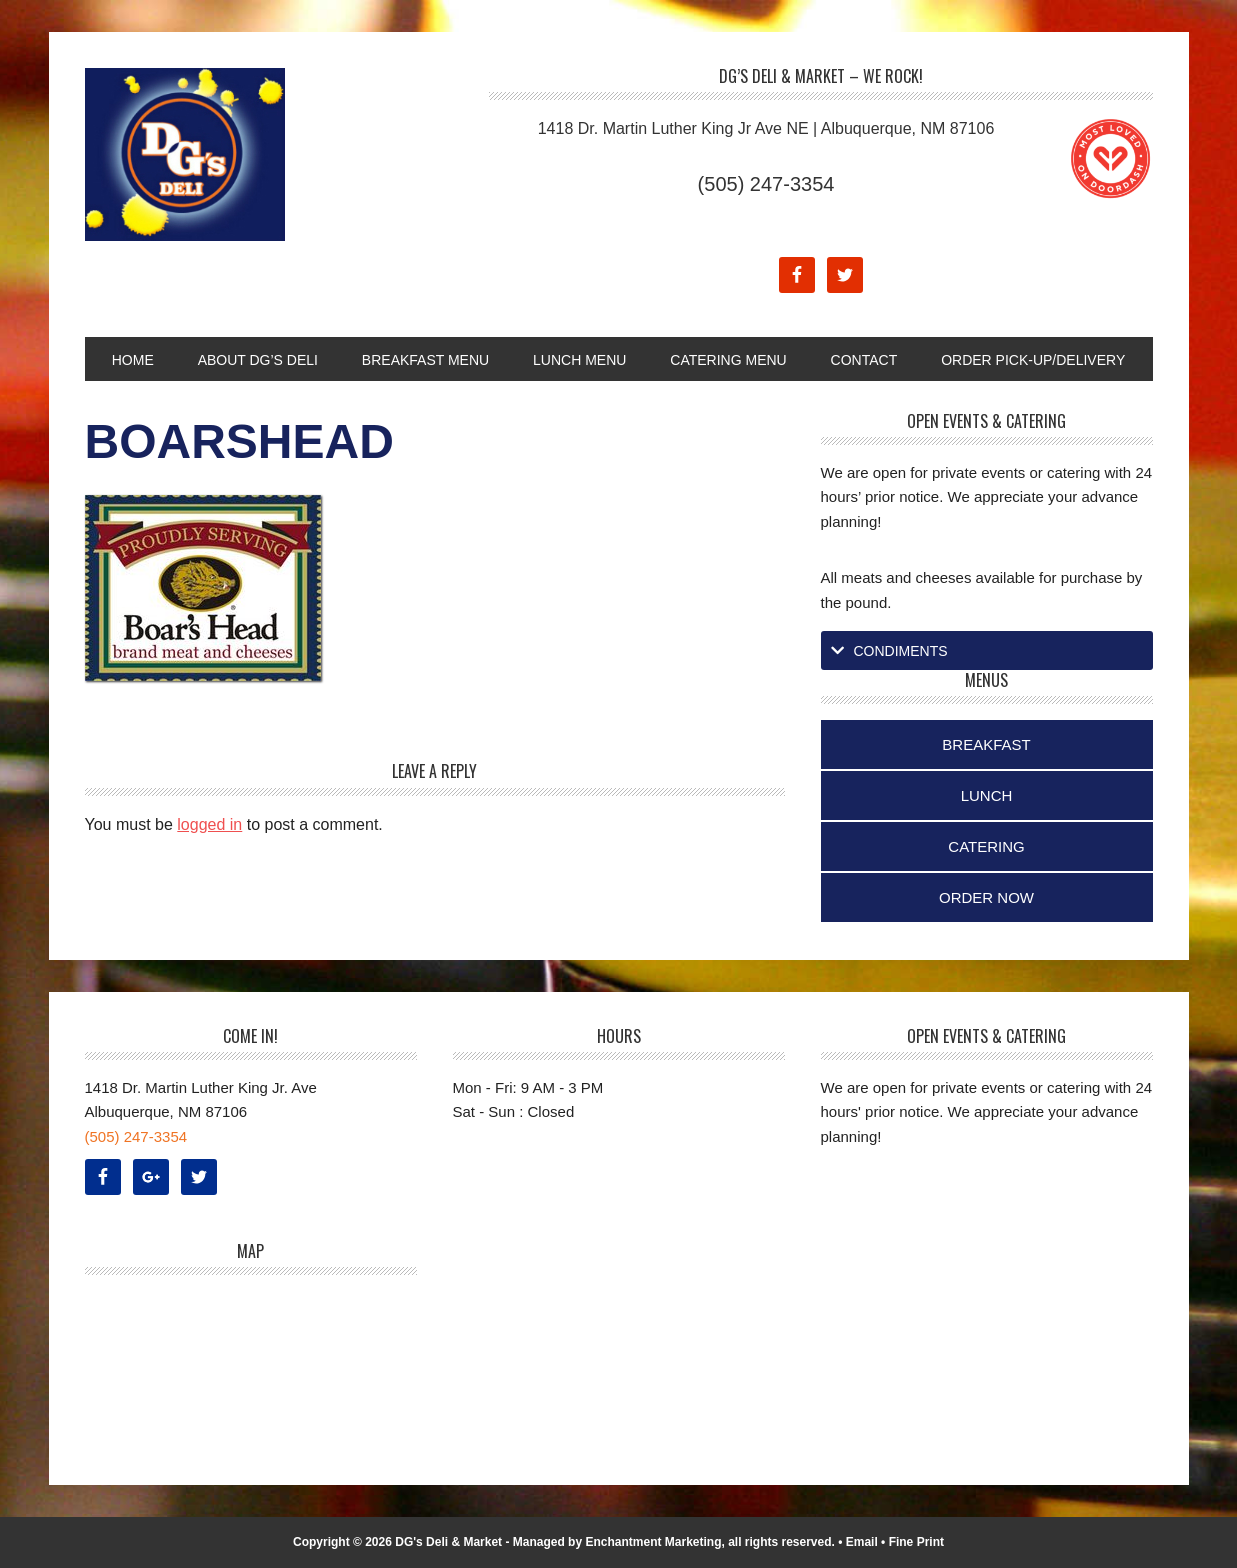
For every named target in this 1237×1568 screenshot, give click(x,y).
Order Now (986, 897)
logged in (209, 824)
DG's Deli (220, 154)
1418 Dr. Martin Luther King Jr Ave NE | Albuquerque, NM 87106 (766, 128)
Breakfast (986, 744)
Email (862, 1542)
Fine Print (916, 1542)
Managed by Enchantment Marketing (617, 1542)
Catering (986, 846)
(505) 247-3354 (766, 184)
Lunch (987, 795)
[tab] (987, 651)
